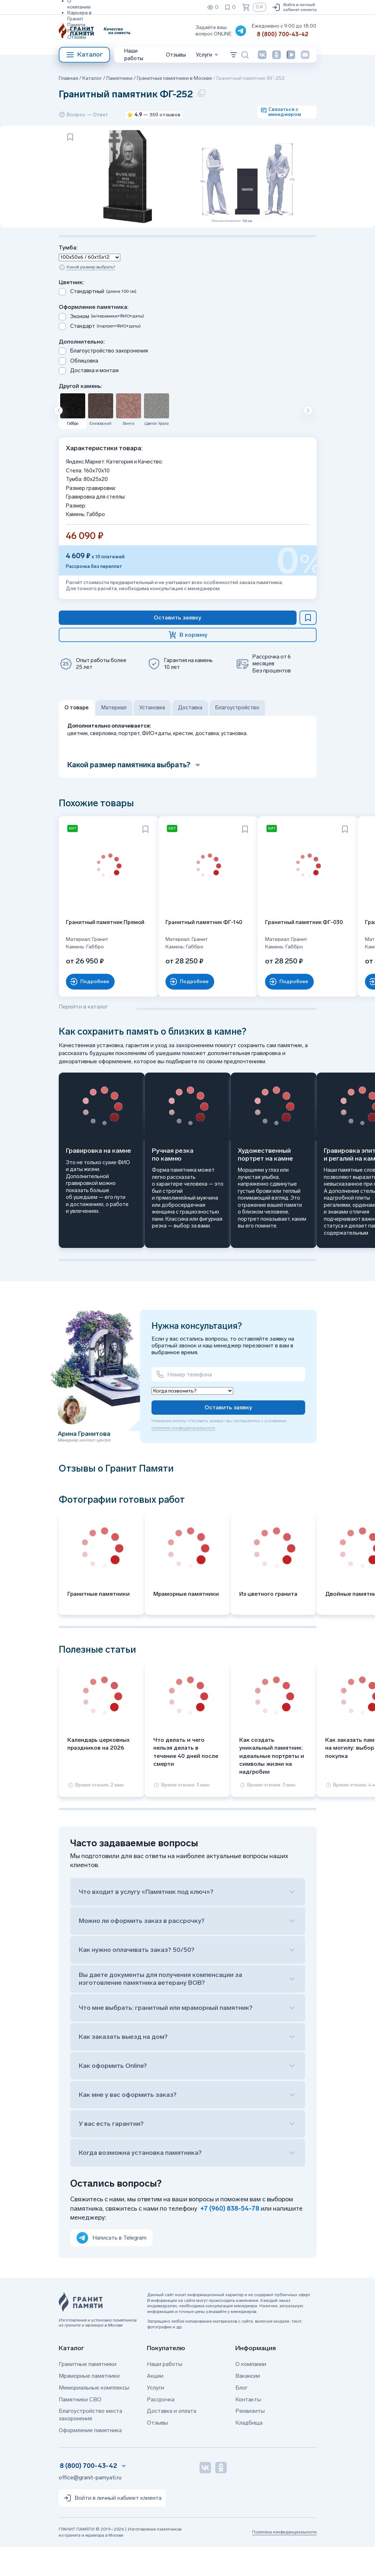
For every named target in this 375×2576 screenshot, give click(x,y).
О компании (250, 2393)
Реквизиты (80, 31)
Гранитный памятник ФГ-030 (266, 955)
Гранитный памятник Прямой (94, 955)
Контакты (248, 2428)
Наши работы (133, 55)
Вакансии (247, 2404)
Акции (155, 2404)
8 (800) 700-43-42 (282, 34)
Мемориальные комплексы (94, 2416)
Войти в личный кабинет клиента (294, 7)
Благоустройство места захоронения (90, 2443)
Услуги (155, 2416)
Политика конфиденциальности (284, 2560)
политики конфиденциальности (183, 1456)
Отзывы (76, 37)
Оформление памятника (90, 2459)
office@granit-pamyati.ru (90, 2506)
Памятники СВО (80, 2428)
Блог (241, 2416)
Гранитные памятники (87, 2393)
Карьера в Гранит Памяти (79, 19)
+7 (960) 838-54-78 (229, 2237)
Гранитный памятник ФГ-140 (180, 955)
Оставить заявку (228, 1436)
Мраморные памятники (89, 2404)
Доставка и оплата (171, 2439)
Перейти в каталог (83, 1035)
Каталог (84, 54)
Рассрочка (160, 2428)
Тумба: (68, 290)
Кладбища (249, 2451)
